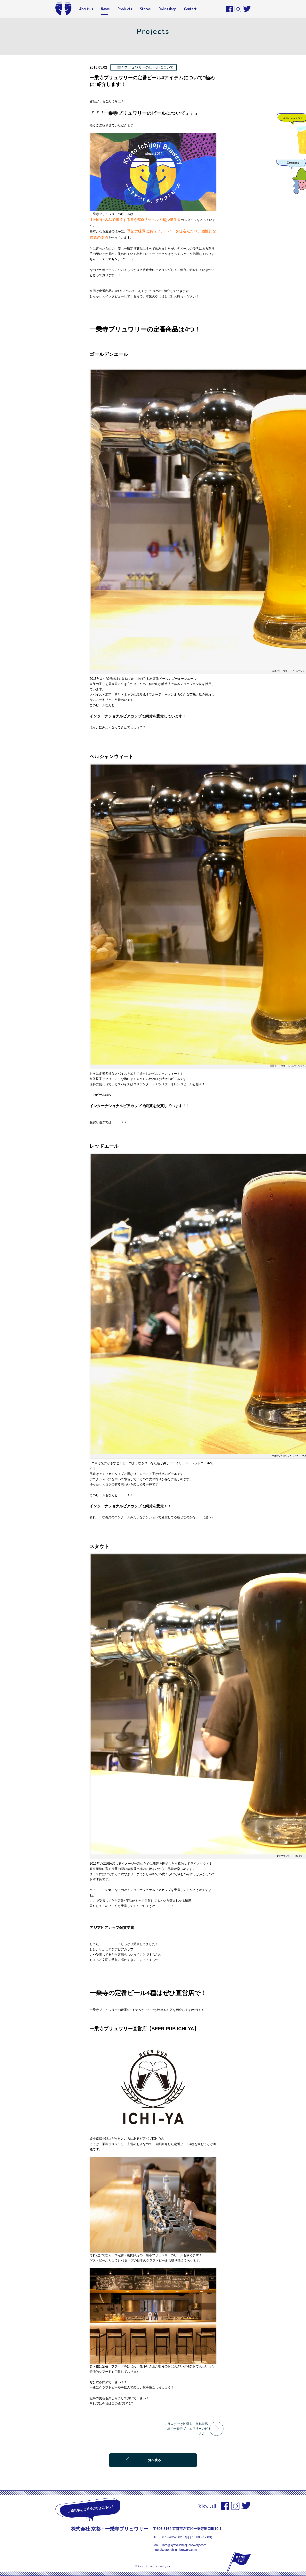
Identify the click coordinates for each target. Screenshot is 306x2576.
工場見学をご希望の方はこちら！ (91, 2509)
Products (124, 8)
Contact (190, 8)
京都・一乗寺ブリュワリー (63, 9)
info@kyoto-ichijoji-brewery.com (184, 2545)
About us (86, 8)
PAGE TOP (239, 2562)
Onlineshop (167, 8)
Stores (145, 8)
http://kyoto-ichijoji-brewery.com (175, 2549)
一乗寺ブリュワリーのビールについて (143, 67)
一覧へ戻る (153, 2460)
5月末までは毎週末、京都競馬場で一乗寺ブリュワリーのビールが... (186, 2428)
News (105, 8)
